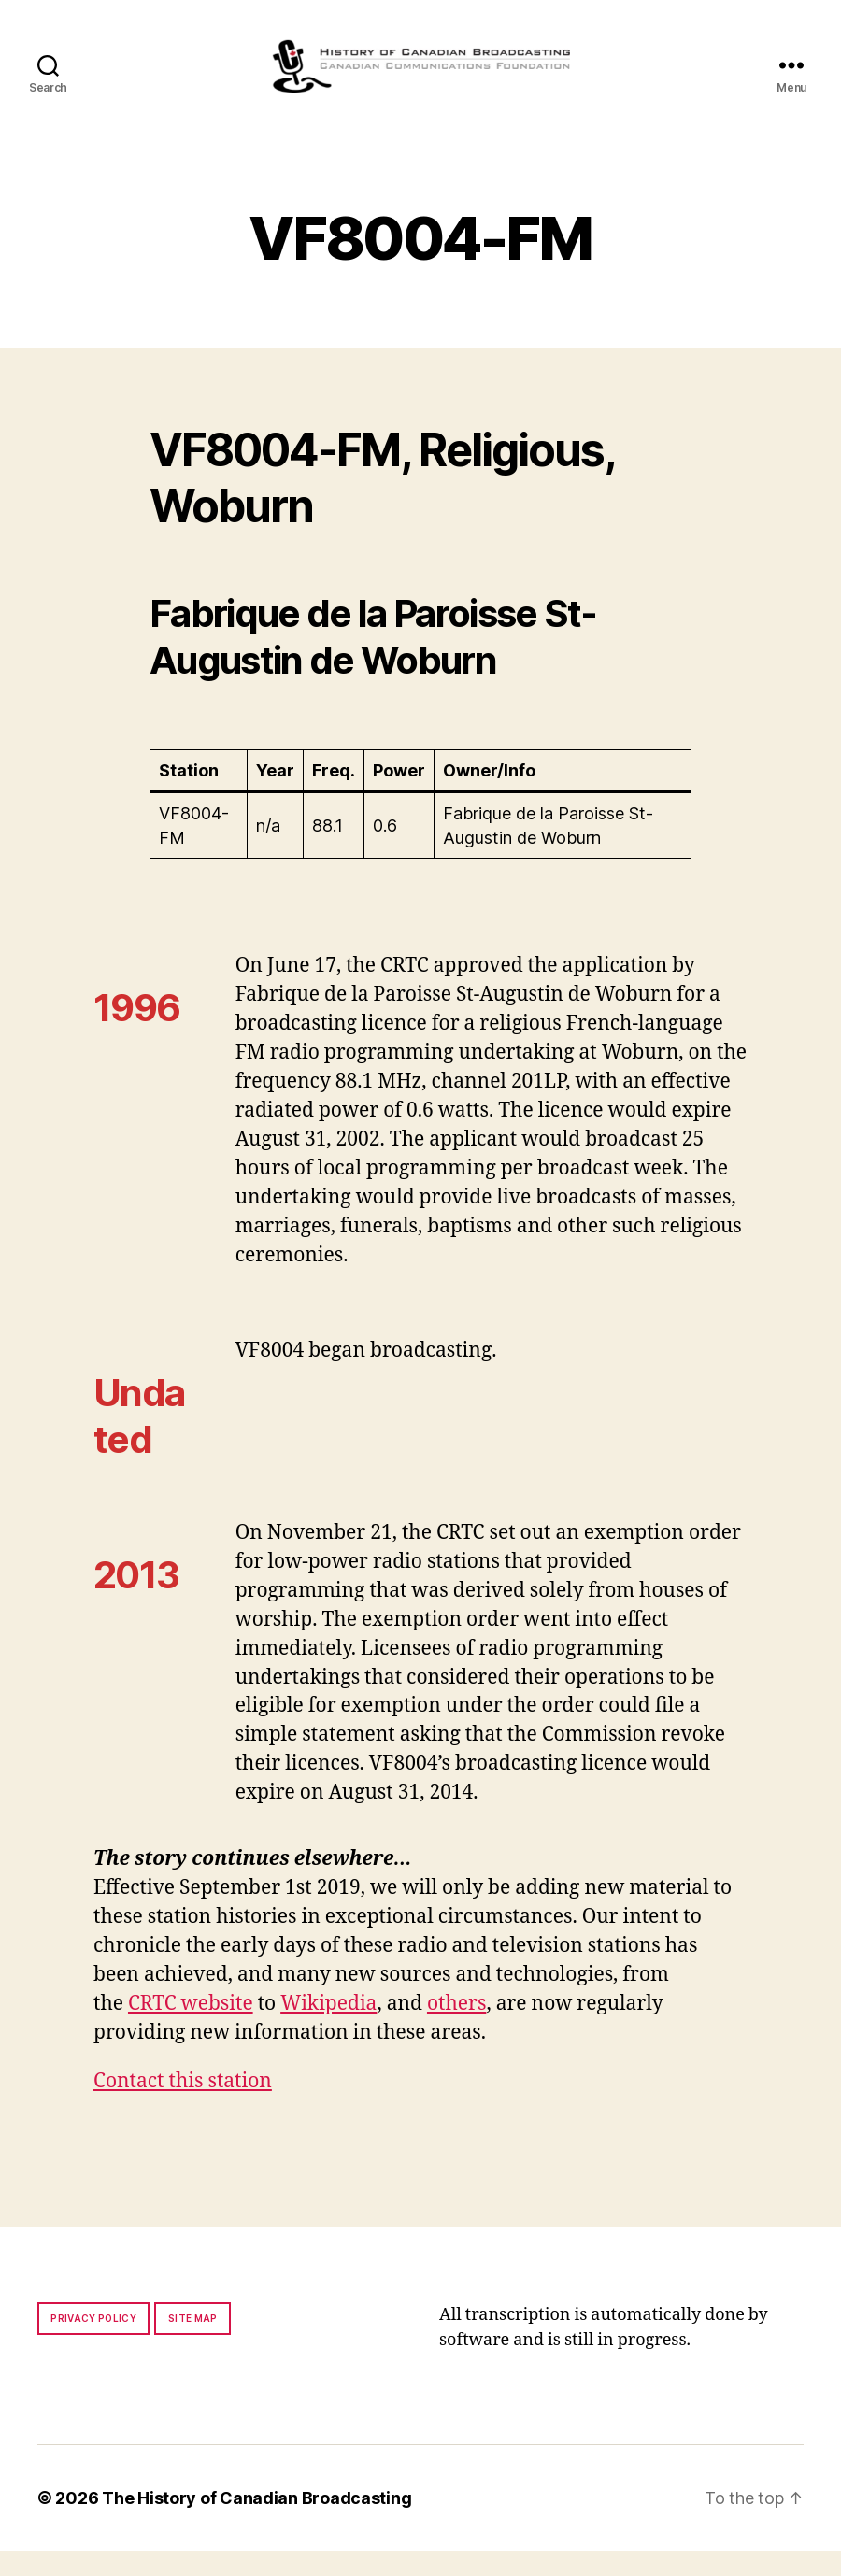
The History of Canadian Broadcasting (256, 2523)
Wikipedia (328, 2029)
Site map (193, 2343)
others (456, 2029)
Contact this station (182, 2106)
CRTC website (190, 2029)
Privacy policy (93, 2343)
